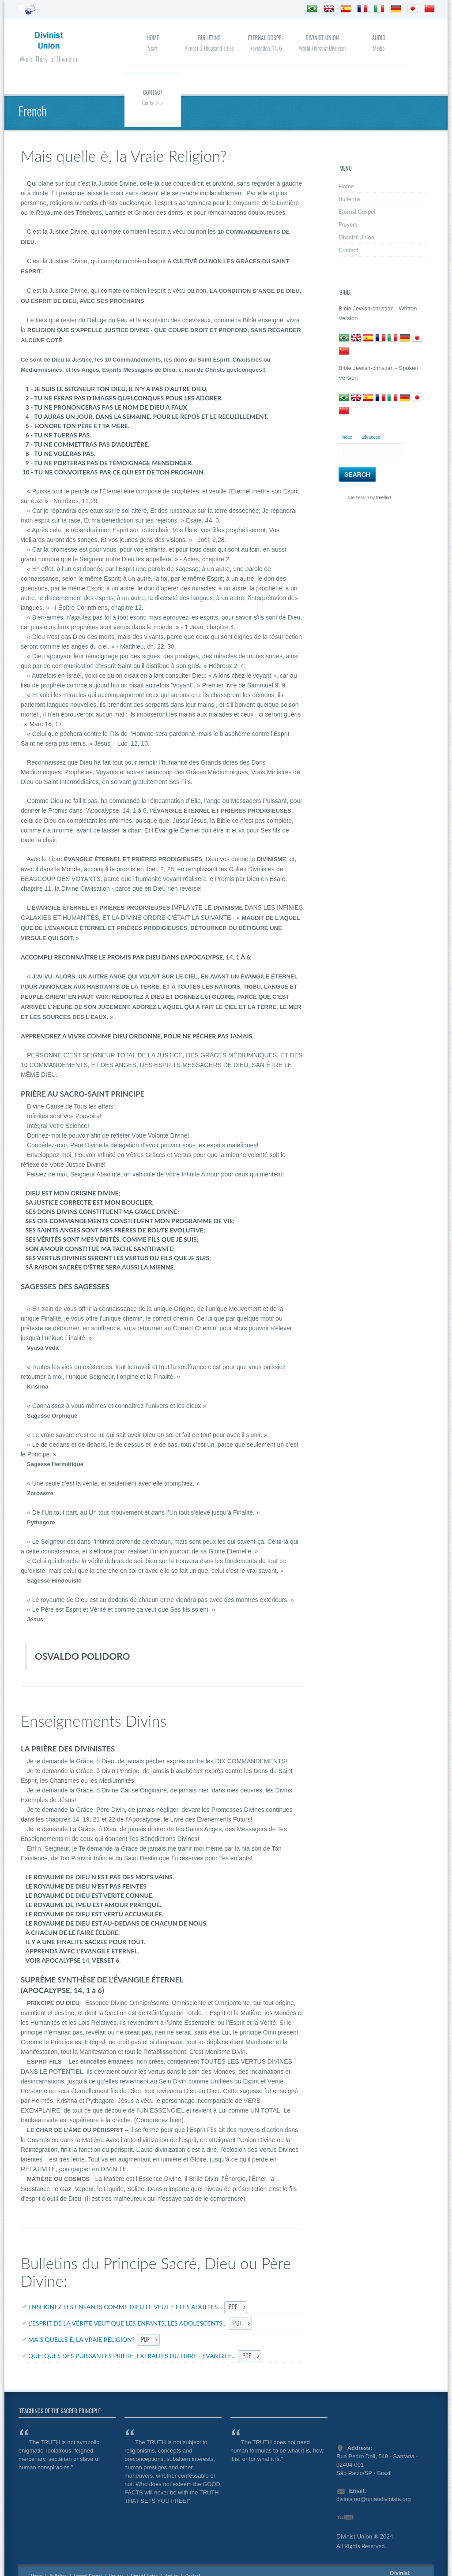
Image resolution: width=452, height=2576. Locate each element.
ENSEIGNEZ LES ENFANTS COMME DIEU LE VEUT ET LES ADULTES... (125, 2307)
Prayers (348, 224)
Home (153, 37)
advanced (370, 437)
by (380, 497)
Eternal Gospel (266, 37)
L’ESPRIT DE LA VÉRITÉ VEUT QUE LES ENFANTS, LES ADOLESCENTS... (127, 2323)
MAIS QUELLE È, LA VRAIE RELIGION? (81, 2339)
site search (358, 497)
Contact (152, 92)
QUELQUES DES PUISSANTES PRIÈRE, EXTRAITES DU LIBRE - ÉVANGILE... (132, 2355)
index (347, 437)
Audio (379, 37)
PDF (233, 2306)
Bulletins (209, 37)
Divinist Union (322, 37)
